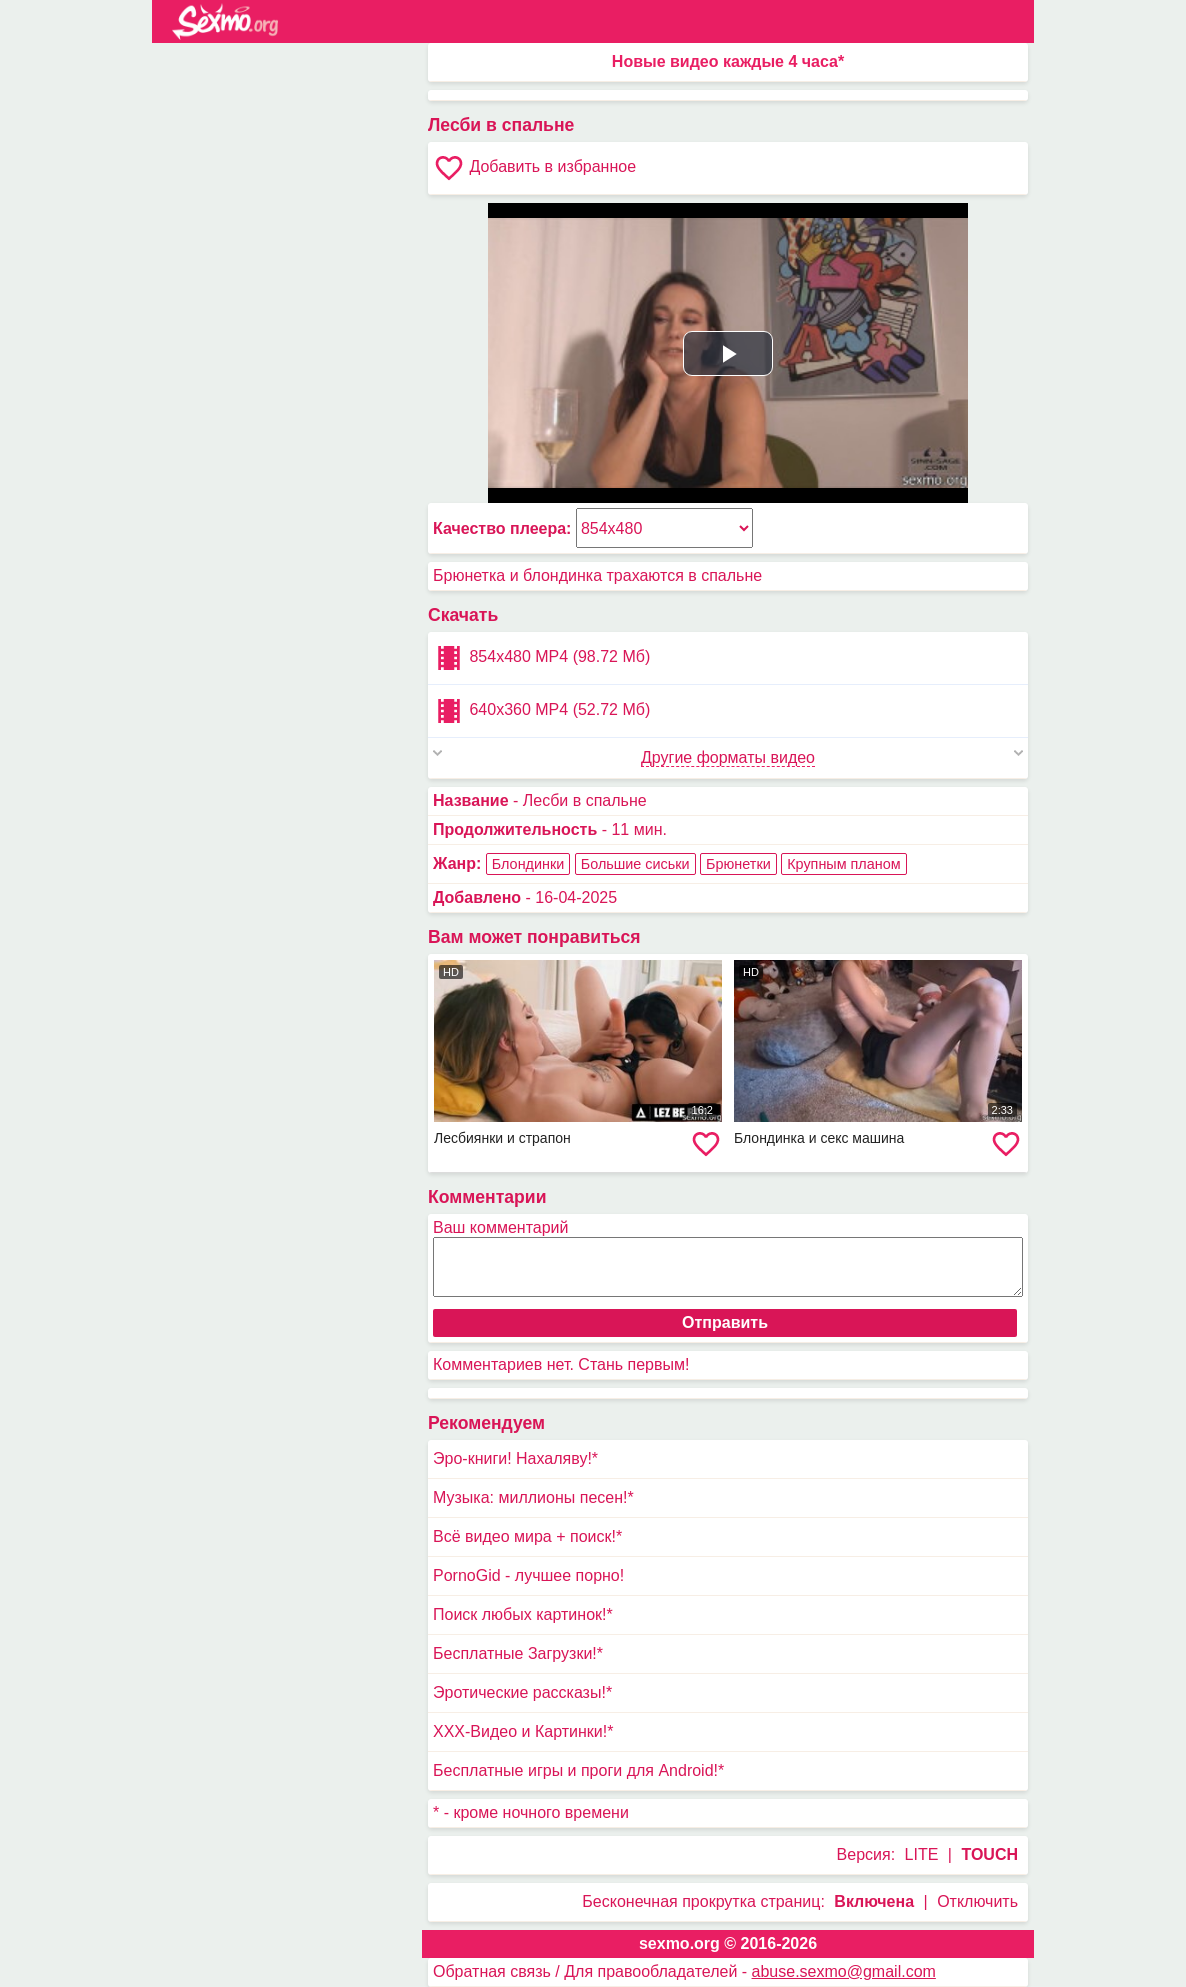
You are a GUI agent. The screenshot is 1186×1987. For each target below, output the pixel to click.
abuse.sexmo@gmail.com (844, 1971)
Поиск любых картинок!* (523, 1614)
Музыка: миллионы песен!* (533, 1497)
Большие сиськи (635, 864)
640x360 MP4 (541, 711)
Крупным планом (843, 864)
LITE (922, 1854)
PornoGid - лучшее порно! (528, 1575)
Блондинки (528, 864)
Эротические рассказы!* (522, 1692)
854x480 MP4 (541, 658)
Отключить (977, 1901)
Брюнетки (738, 864)
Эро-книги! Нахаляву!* (515, 1458)
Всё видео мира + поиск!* (527, 1536)
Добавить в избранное (534, 168)
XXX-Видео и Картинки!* (523, 1731)
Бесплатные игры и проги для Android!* (578, 1770)
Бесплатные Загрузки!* (518, 1653)
